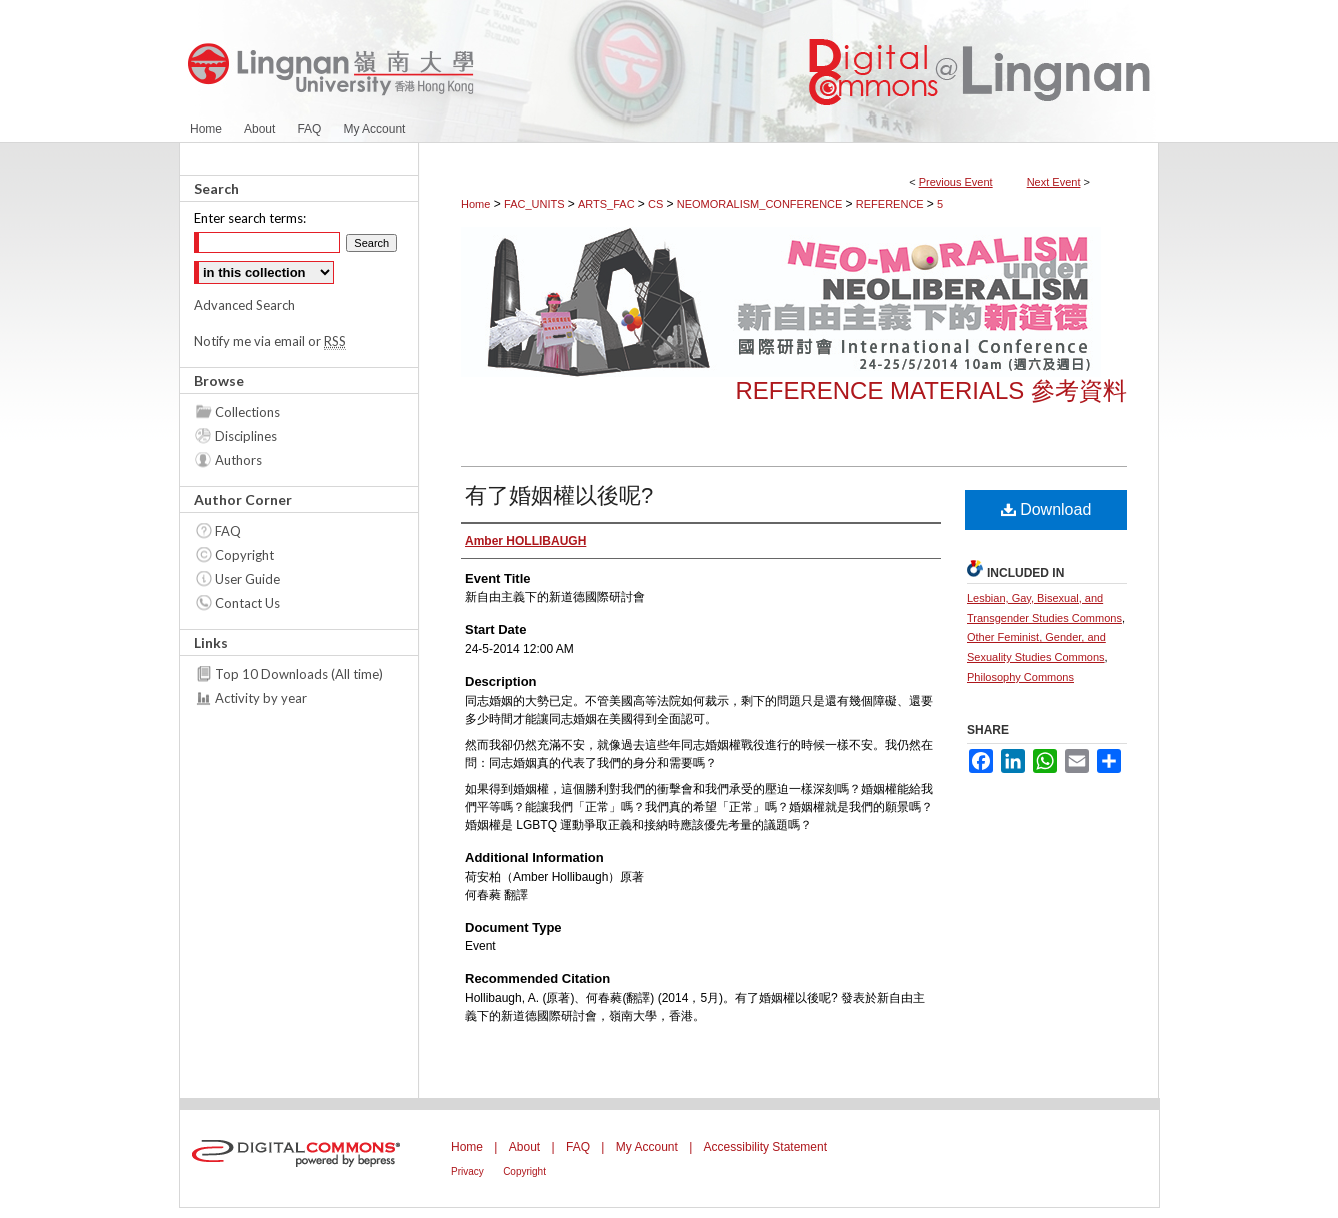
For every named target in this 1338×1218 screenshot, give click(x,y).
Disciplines (246, 436)
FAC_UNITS (536, 204)
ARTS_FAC (608, 204)
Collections (247, 412)
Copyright (244, 555)
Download (1046, 509)
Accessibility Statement (765, 1147)
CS (657, 204)
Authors (238, 460)
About (524, 1147)
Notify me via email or (270, 341)
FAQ (228, 531)
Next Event (1054, 182)
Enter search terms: (250, 218)
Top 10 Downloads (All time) (299, 674)
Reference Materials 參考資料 (931, 390)
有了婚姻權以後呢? (559, 495)
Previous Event (956, 182)
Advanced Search (244, 305)
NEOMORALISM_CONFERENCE (761, 204)
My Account (647, 1147)
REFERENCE (891, 204)
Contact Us (247, 603)
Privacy (467, 1171)
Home (475, 204)
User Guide (247, 579)
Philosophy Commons (1020, 677)
